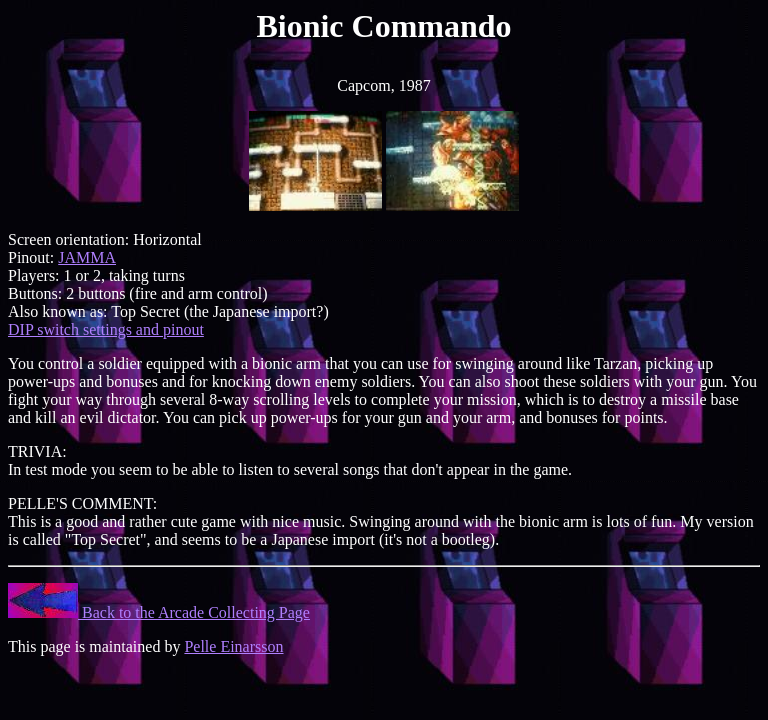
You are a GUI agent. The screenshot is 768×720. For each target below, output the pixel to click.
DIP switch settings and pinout (106, 329)
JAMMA (87, 257)
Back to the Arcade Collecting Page (159, 612)
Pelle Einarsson (233, 646)
